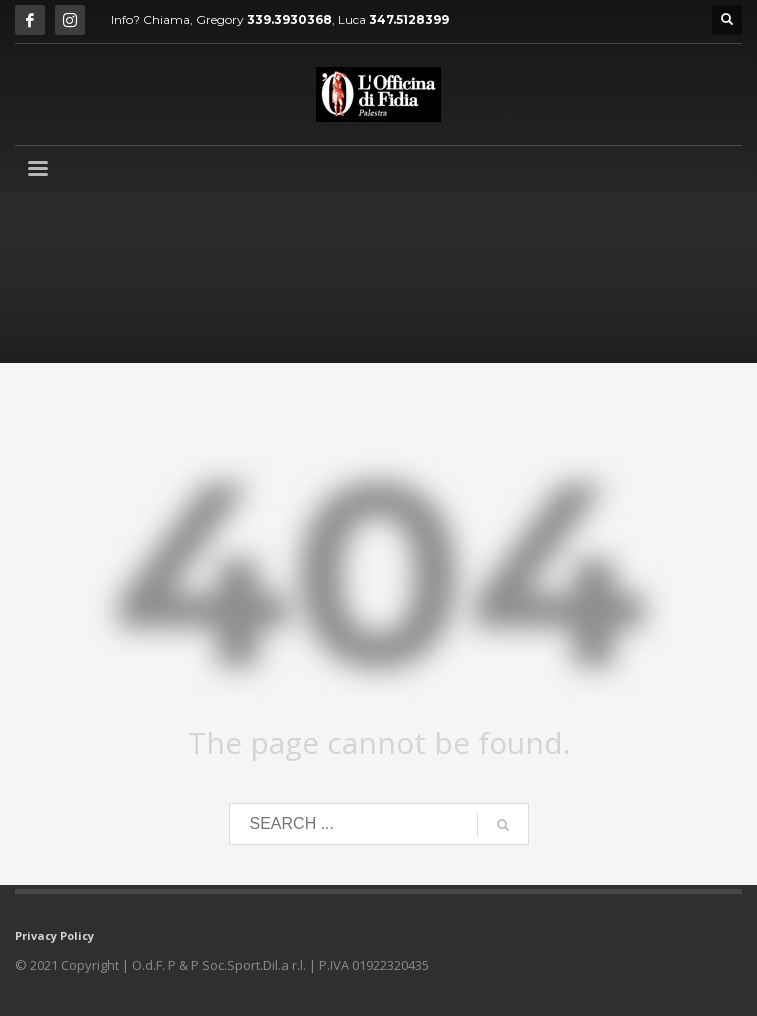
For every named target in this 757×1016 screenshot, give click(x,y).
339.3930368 (289, 19)
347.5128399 (409, 19)
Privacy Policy (54, 935)
